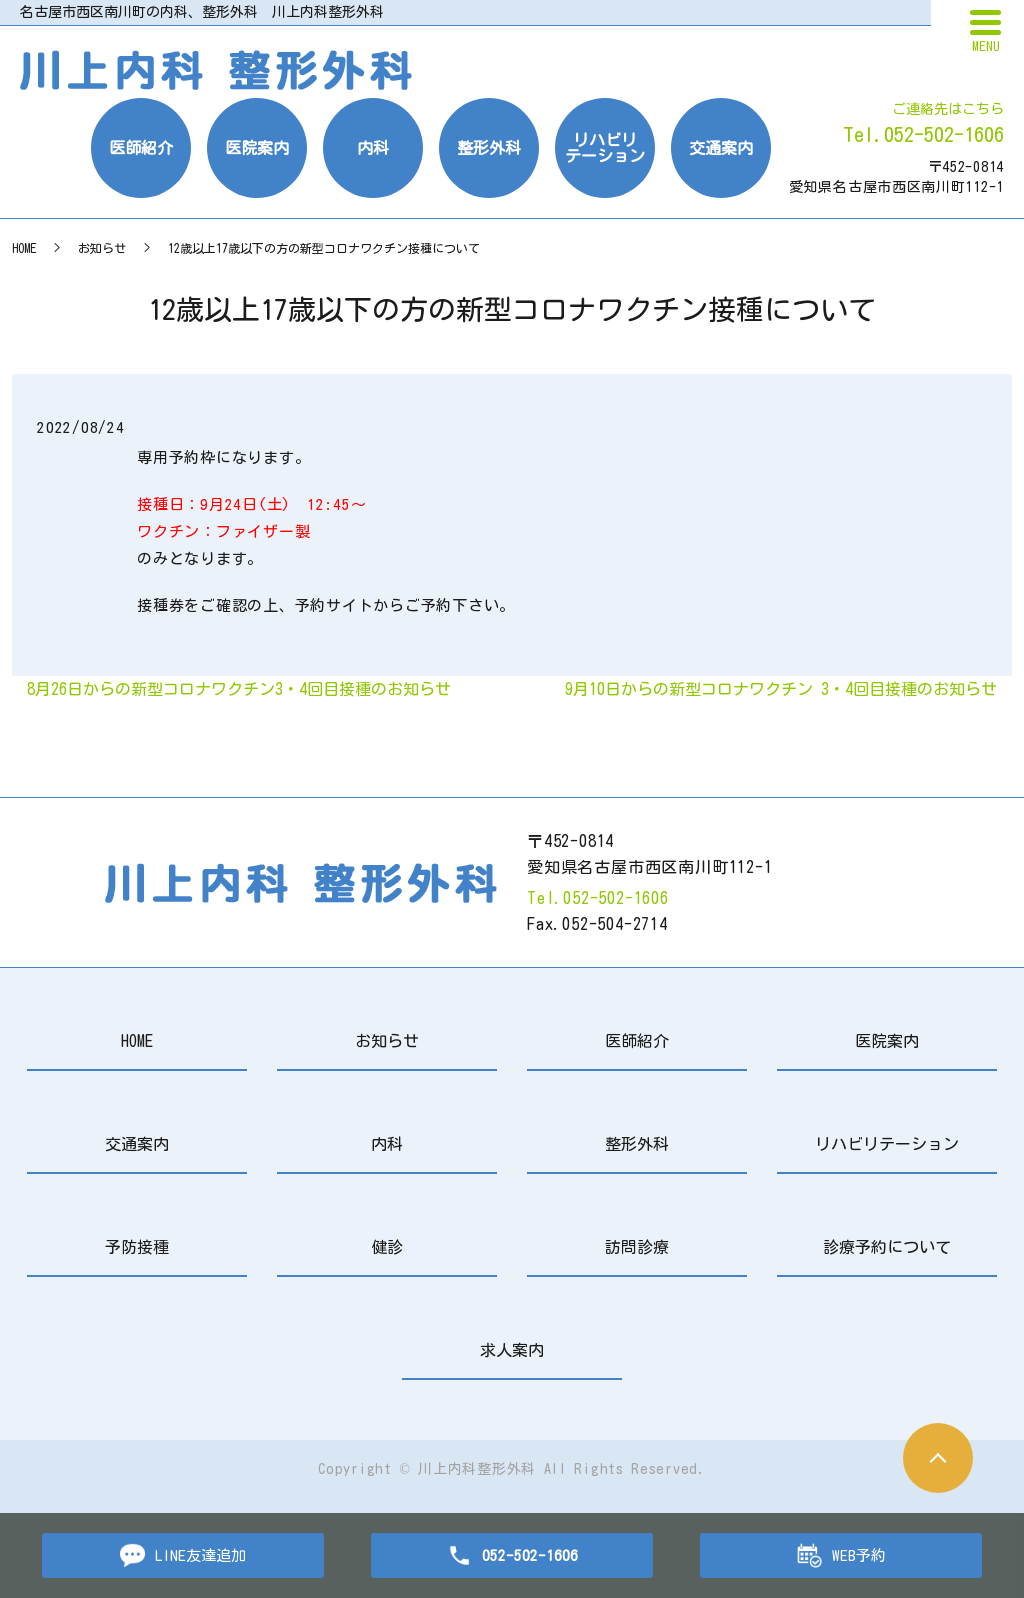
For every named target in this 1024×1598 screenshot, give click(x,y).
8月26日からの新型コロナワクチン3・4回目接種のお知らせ (239, 689)
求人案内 (512, 1350)
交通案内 (721, 148)
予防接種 (137, 1247)
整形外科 (489, 148)
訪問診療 (637, 1247)
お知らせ (102, 248)
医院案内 (257, 148)
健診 (387, 1247)
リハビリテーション (605, 148)
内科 (373, 148)
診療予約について (887, 1247)
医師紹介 (141, 148)
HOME (24, 248)
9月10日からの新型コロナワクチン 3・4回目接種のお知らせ (781, 689)
